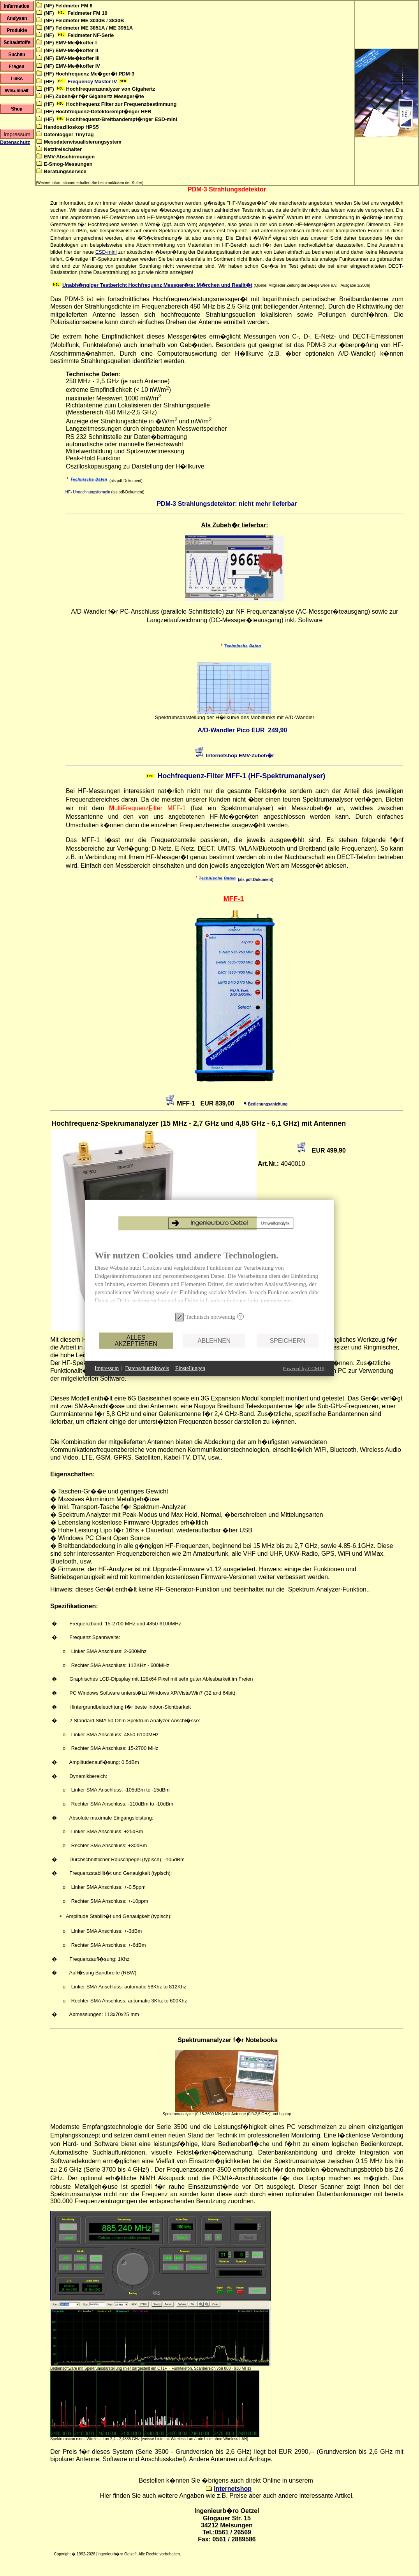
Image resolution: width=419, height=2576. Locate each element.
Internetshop (233, 2488)
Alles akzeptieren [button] (135, 1340)
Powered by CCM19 (303, 1368)
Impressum (107, 1368)
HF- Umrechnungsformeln (88, 492)
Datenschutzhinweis (147, 1368)
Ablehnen (214, 1340)
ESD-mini (106, 252)
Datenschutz (15, 142)
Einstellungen (190, 1368)
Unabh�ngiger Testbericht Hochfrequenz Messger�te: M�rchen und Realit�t (157, 285)
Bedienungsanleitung (268, 1104)
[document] (209, 1280)
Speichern (288, 1340)
